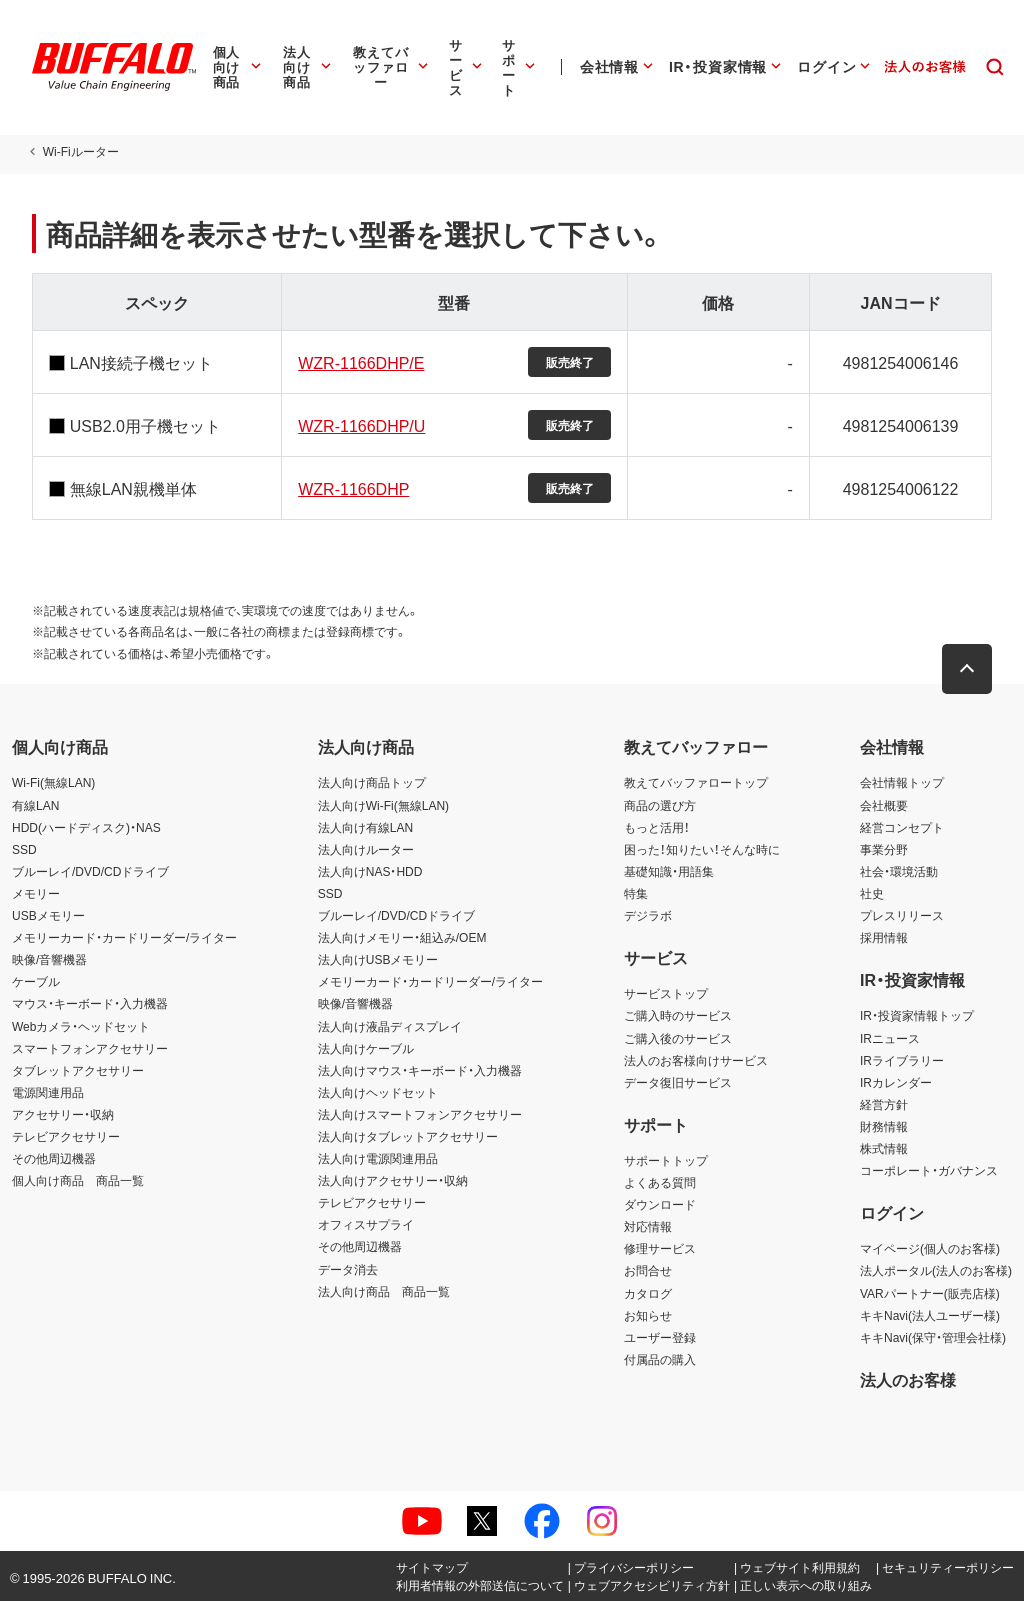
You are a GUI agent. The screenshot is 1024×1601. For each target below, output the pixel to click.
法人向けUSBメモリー (378, 959)
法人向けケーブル (366, 1048)
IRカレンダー (896, 1082)
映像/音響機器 (49, 959)
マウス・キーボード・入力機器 (90, 1003)
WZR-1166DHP (352, 488)
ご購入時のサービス (678, 1015)
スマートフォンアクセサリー (90, 1048)
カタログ (648, 1293)
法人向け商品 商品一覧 (384, 1291)
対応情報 (648, 1226)
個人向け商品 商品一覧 (78, 1180)
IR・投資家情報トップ (917, 1015)
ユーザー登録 (660, 1337)
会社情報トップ (902, 782)
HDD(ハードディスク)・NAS (86, 827)
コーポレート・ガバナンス (929, 1170)
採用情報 (884, 937)
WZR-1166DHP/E (360, 362)
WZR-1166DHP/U (360, 425)
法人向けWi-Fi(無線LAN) (383, 805)
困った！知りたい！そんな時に (702, 849)
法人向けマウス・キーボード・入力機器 (420, 1070)
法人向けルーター (366, 849)
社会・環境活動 (899, 871)
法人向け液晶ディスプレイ (390, 1026)
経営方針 (884, 1104)
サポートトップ (666, 1160)
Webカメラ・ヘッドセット (81, 1026)
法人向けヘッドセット (378, 1092)
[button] (969, 669)
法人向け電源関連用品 (378, 1158)
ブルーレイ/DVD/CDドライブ (90, 871)
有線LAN (35, 805)
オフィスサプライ (366, 1224)
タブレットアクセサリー (78, 1070)
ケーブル (36, 981)
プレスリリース (902, 915)
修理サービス (660, 1248)
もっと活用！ (657, 827)
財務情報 (884, 1126)
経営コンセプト (902, 827)
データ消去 (348, 1269)
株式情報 (884, 1148)
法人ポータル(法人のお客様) (936, 1270)
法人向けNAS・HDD (370, 871)
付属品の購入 (660, 1359)
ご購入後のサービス (678, 1038)
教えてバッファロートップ (696, 782)
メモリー (36, 893)
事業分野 (884, 849)
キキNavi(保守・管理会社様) (933, 1337)
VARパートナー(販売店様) (930, 1293)
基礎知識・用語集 (669, 871)
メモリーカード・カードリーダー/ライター (124, 937)
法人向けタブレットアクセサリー (408, 1136)
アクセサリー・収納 (63, 1114)
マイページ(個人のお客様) (930, 1248)
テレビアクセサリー (66, 1136)
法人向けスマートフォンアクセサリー (420, 1114)
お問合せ (648, 1270)
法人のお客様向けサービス (696, 1060)
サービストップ (666, 993)
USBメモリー (48, 915)
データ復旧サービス (678, 1082)
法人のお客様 (908, 1379)
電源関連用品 (48, 1092)
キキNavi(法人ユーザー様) (930, 1315)
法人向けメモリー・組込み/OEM (402, 937)
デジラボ (648, 915)
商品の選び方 (660, 805)
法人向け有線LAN (365, 827)
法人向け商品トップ (372, 782)
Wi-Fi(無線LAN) (53, 782)
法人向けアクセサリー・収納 (393, 1180)
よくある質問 (660, 1182)
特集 (636, 893)
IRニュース (890, 1038)
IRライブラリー (902, 1060)
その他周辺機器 (54, 1158)
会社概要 (884, 805)
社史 (872, 893)
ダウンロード (660, 1204)
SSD (24, 849)
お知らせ (648, 1315)
